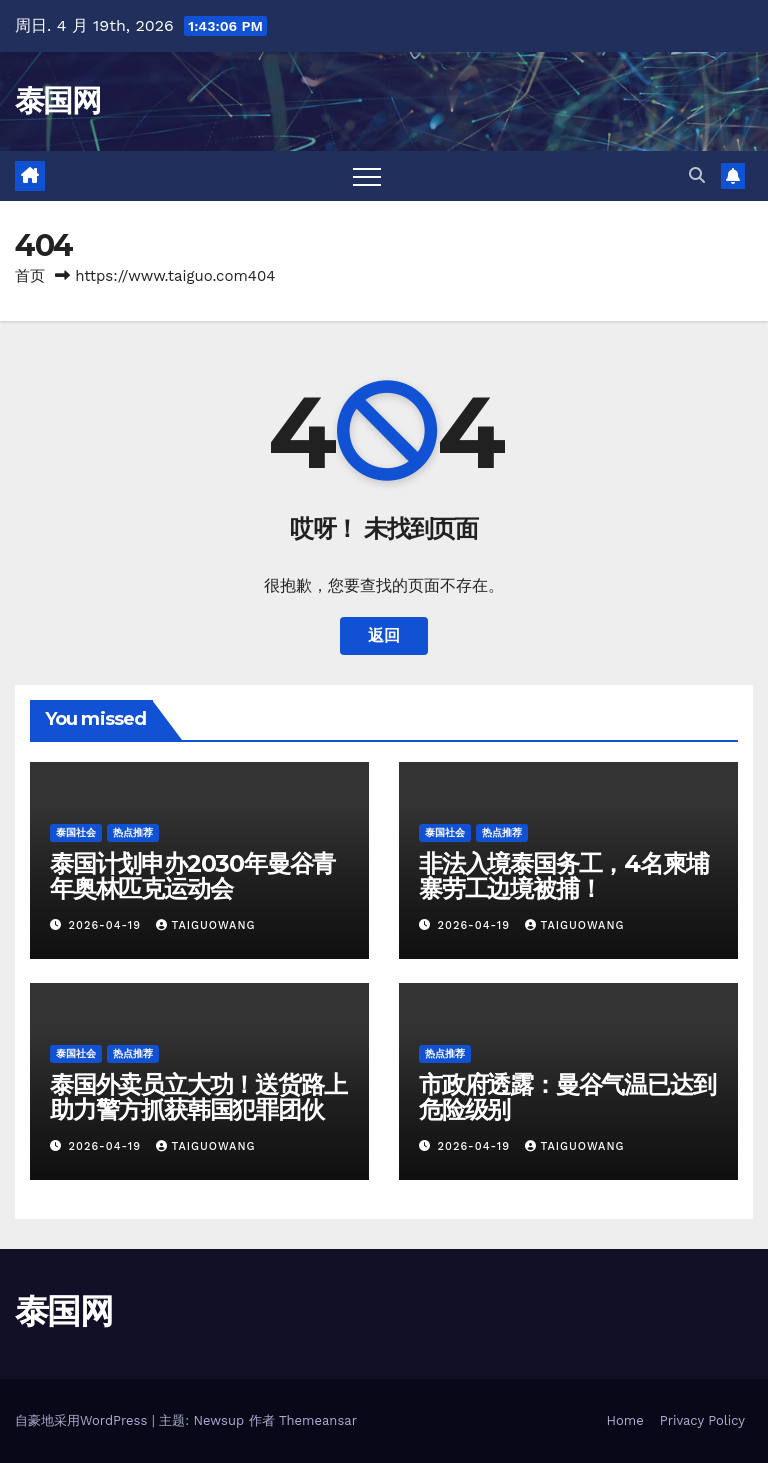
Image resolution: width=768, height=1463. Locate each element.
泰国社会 (76, 832)
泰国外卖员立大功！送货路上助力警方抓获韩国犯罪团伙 (198, 1097)
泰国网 (57, 100)
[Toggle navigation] (367, 176)
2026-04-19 (107, 925)
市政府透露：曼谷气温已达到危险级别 (567, 1097)
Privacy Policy (702, 1420)
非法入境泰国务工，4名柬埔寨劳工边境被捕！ (563, 876)
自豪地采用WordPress (83, 1420)
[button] (697, 175)
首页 (30, 276)
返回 (384, 635)
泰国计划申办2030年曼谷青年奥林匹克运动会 (192, 876)
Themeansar (318, 1420)
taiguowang (206, 925)
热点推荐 (133, 832)
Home (625, 1420)
